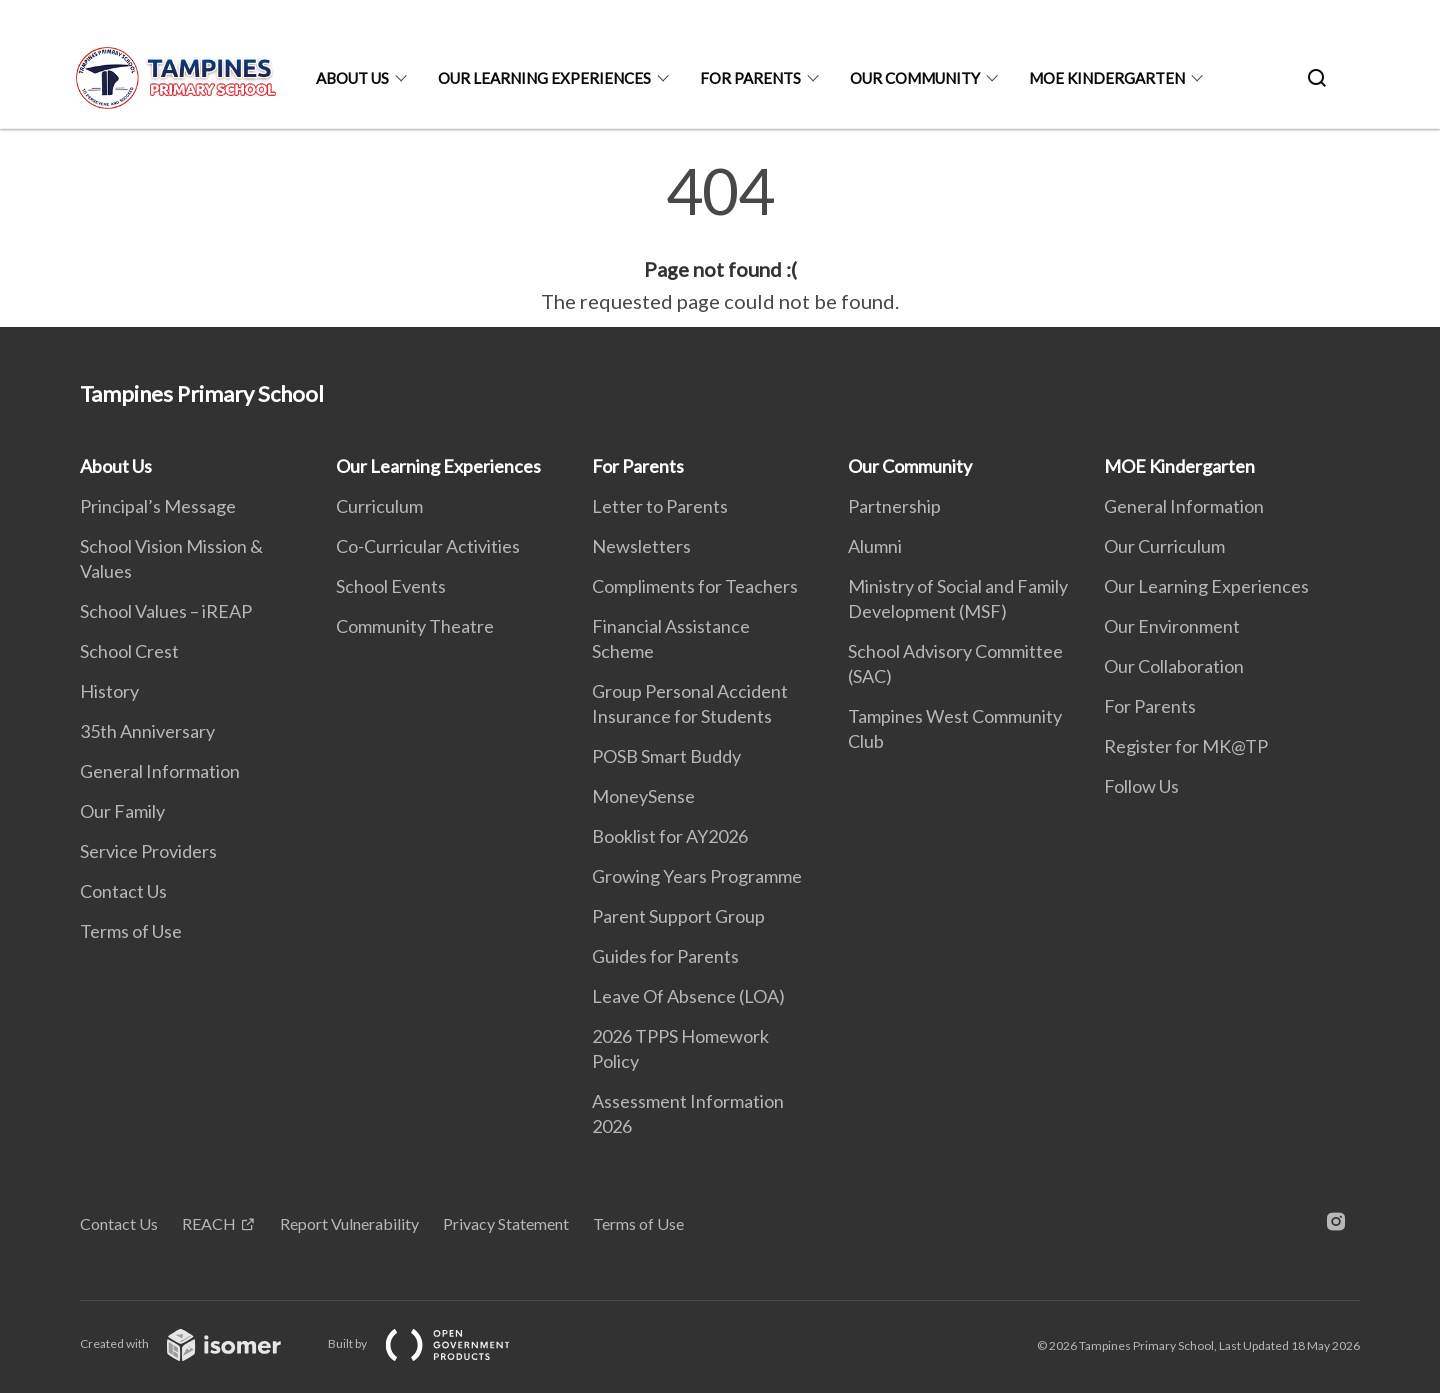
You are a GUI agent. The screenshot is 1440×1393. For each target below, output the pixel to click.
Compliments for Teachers (695, 586)
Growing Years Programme (697, 876)
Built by (435, 1343)
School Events (391, 586)
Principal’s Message (158, 506)
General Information (160, 771)
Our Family (122, 811)
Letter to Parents (660, 506)
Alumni (875, 546)
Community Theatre (415, 626)
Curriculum (379, 506)
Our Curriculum (1164, 546)
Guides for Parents (665, 956)
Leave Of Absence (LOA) (688, 996)
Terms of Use (131, 931)
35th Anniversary (147, 731)
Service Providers (148, 851)
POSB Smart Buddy (666, 756)
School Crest (129, 651)
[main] (720, 238)
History (109, 691)
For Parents (750, 78)
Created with (196, 1343)
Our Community (915, 78)
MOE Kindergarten (1107, 78)
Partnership (894, 506)
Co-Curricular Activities (428, 546)
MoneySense (643, 796)
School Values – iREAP (166, 611)
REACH (209, 1223)
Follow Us (1141, 786)
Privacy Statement (506, 1223)
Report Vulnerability (349, 1223)
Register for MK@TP (1186, 746)
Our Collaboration (1174, 666)
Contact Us (123, 891)
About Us (352, 78)
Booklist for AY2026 (670, 836)
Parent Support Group (678, 916)
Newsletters (641, 546)
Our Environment (1172, 626)
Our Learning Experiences (544, 78)
